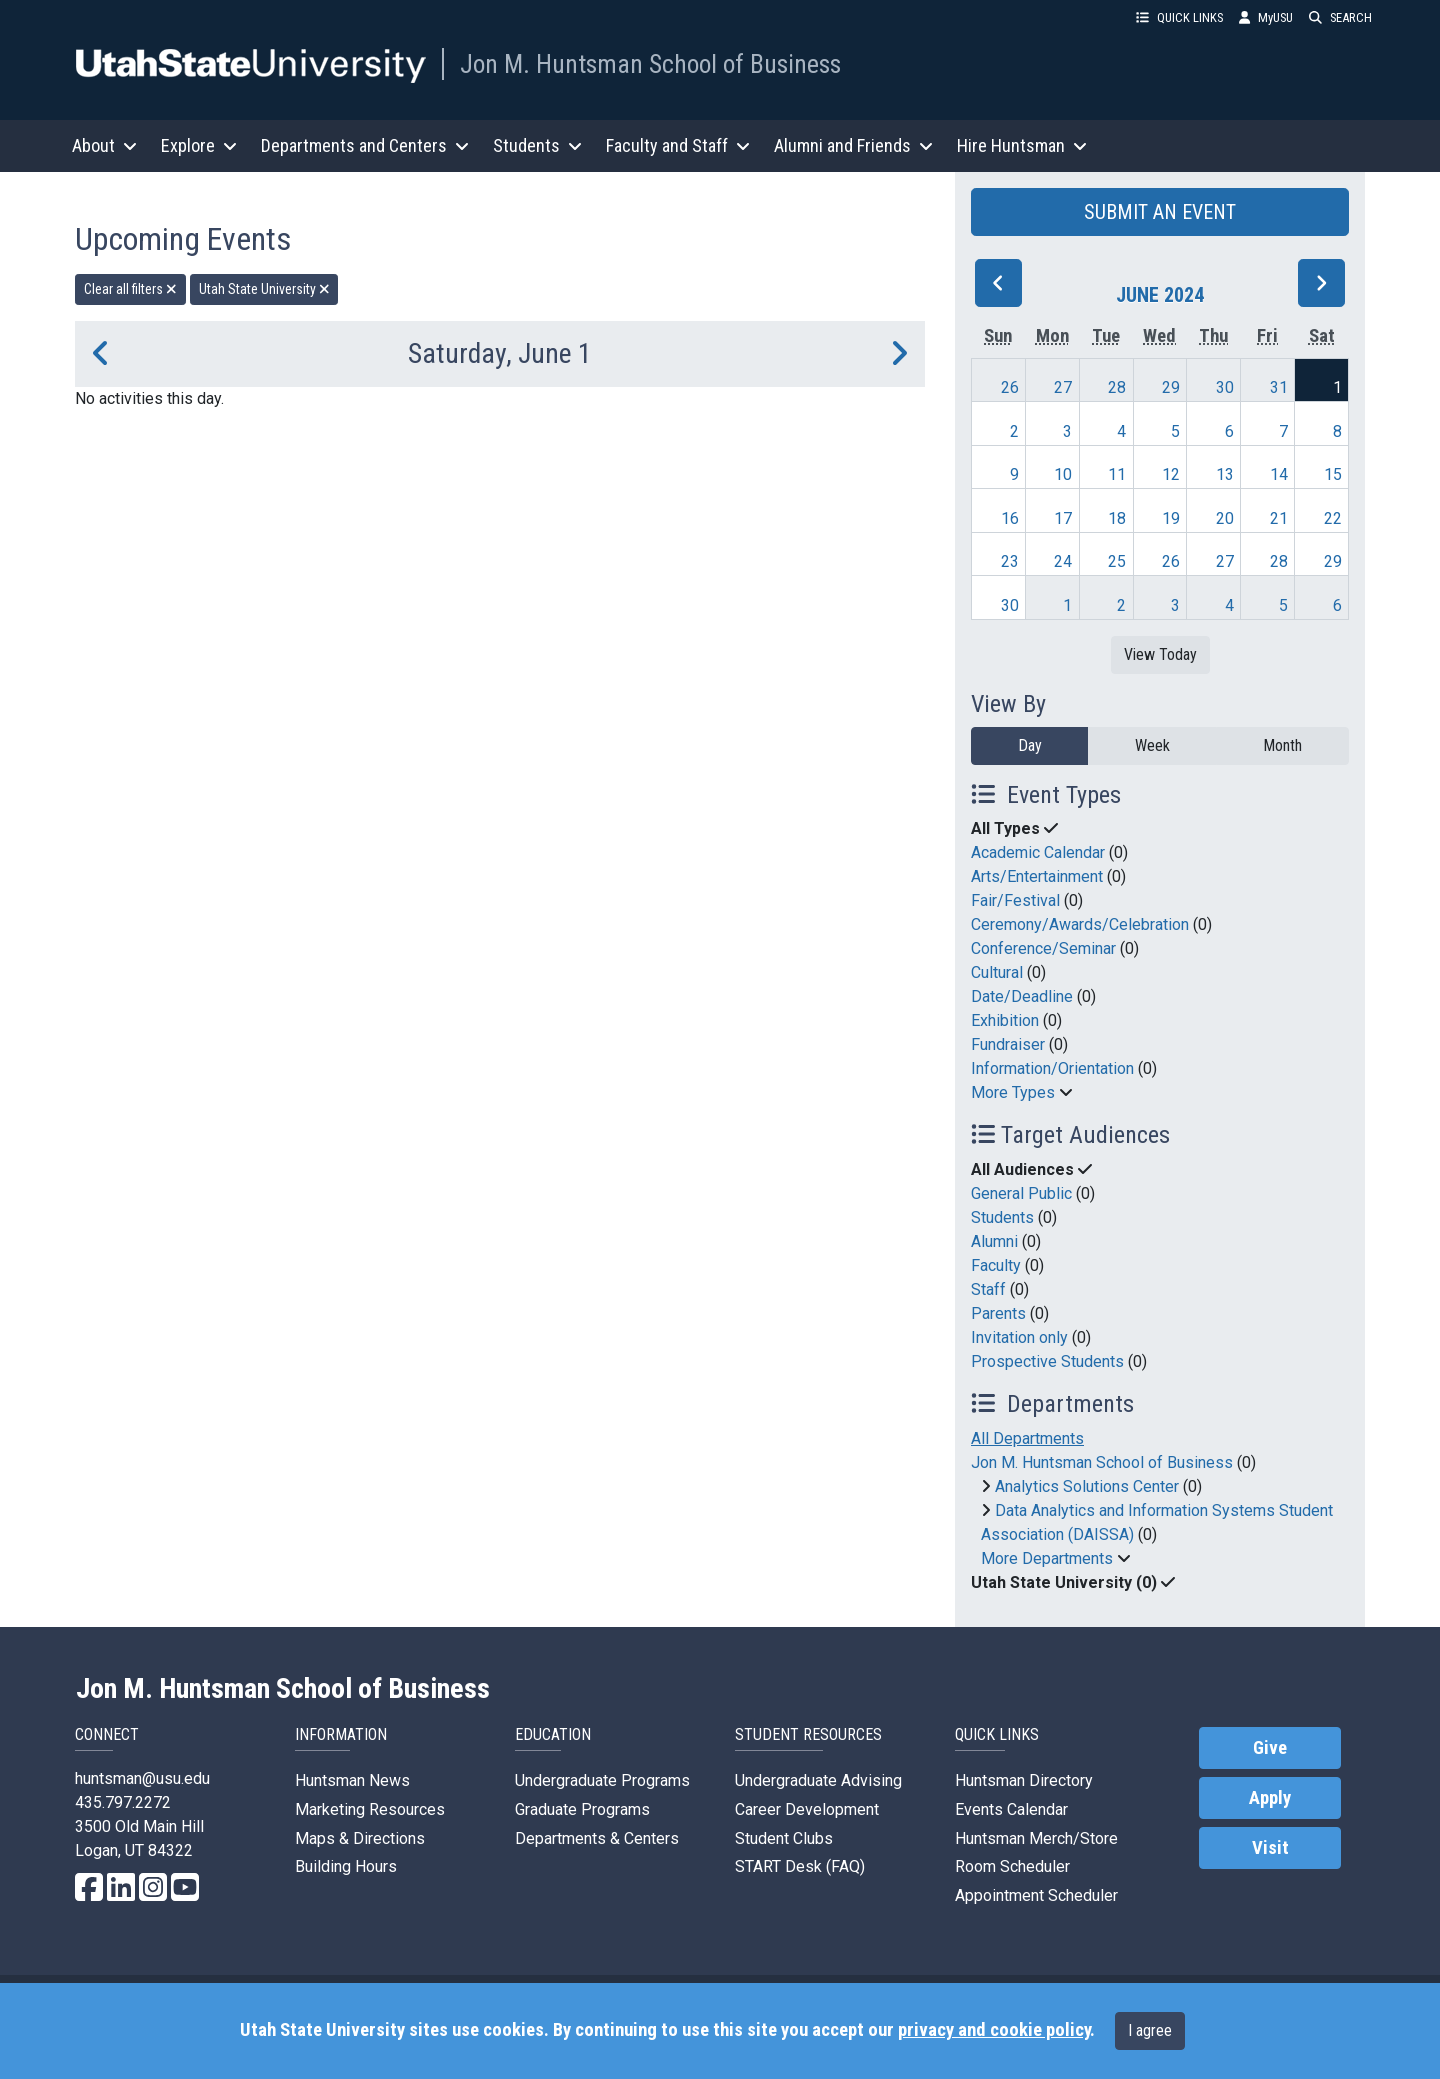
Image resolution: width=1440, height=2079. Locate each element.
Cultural (997, 972)
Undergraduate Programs (602, 1780)
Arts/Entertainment (1037, 876)
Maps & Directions (360, 1838)
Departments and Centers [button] (365, 145)
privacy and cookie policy (994, 2030)
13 (1225, 474)
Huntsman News (352, 1780)
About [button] (104, 145)
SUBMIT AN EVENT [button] (1160, 212)
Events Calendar (1011, 1809)
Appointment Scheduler (1036, 1895)
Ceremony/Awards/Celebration (1080, 924)
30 (1225, 387)
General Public (1021, 1193)
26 (1010, 387)
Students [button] (537, 145)
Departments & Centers (597, 1838)
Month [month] (1282, 745)
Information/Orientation (1052, 1068)
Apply (1270, 1798)
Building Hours (346, 1866)
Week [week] (1152, 745)
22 (1333, 518)
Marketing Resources (370, 1809)
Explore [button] (199, 145)
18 (1117, 518)
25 (1117, 561)
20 (1225, 518)
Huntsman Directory (1024, 1780)
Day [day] (1030, 745)
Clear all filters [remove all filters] (130, 289)
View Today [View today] (1160, 654)
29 (1171, 387)
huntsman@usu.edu (142, 1778)
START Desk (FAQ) (800, 1866)
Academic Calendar (1038, 852)
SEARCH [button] (1340, 17)
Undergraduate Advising (818, 1780)
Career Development (807, 1809)
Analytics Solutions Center (1087, 1486)
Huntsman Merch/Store (1036, 1838)
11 (1117, 474)
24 (1063, 561)
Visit (1270, 1848)
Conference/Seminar (1043, 948)
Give (1270, 1748)
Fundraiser (1008, 1044)
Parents (998, 1313)
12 (1171, 474)
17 (1063, 518)
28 (1117, 387)
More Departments (1047, 1558)
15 (1333, 474)
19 (1171, 518)
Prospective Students (1047, 1361)
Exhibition (1005, 1020)
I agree (1150, 2030)
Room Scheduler (1012, 1866)
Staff (988, 1289)
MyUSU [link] (1266, 17)
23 (1010, 561)
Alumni (994, 1241)
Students (1002, 1217)
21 (1279, 518)
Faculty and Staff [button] (678, 145)
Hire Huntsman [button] (1022, 145)
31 (1279, 387)
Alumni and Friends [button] (853, 145)
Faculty (996, 1265)
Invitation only (1019, 1337)
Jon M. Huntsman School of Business (650, 64)
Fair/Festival (1015, 900)
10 (1063, 474)
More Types (1013, 1092)
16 (1010, 518)
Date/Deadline (1022, 996)
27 (1063, 387)
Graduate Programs (582, 1809)
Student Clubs (784, 1838)
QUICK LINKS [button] (1179, 17)
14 (1279, 474)
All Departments (1027, 1438)
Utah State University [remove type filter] (264, 289)
